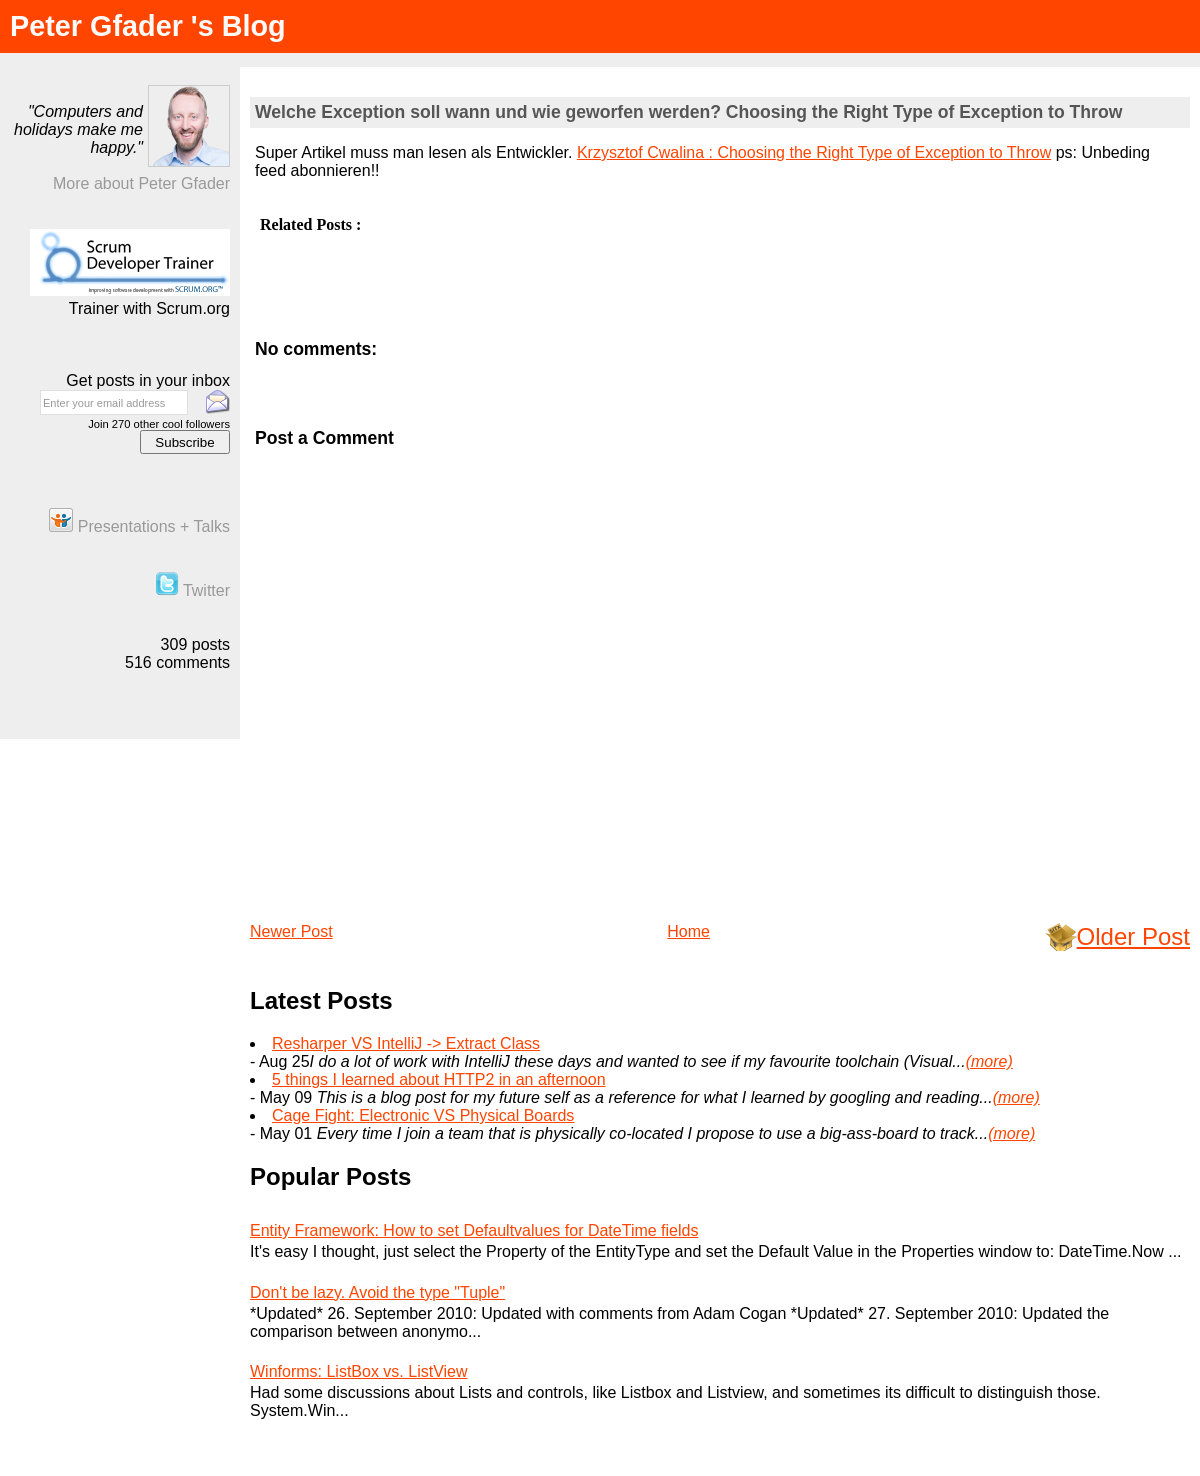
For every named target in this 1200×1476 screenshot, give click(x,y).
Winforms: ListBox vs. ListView (359, 1371)
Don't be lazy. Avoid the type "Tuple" (377, 1292)
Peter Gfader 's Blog (148, 26)
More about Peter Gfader (141, 183)
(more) (989, 1061)
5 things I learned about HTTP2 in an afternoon (439, 1079)
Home (688, 931)
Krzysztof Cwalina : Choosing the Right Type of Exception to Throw (814, 152)
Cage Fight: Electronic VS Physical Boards (423, 1115)
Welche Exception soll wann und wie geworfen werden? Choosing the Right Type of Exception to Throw (688, 112)
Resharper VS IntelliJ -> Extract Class (406, 1043)
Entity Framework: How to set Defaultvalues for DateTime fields (474, 1230)
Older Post (1133, 936)
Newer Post (291, 931)
